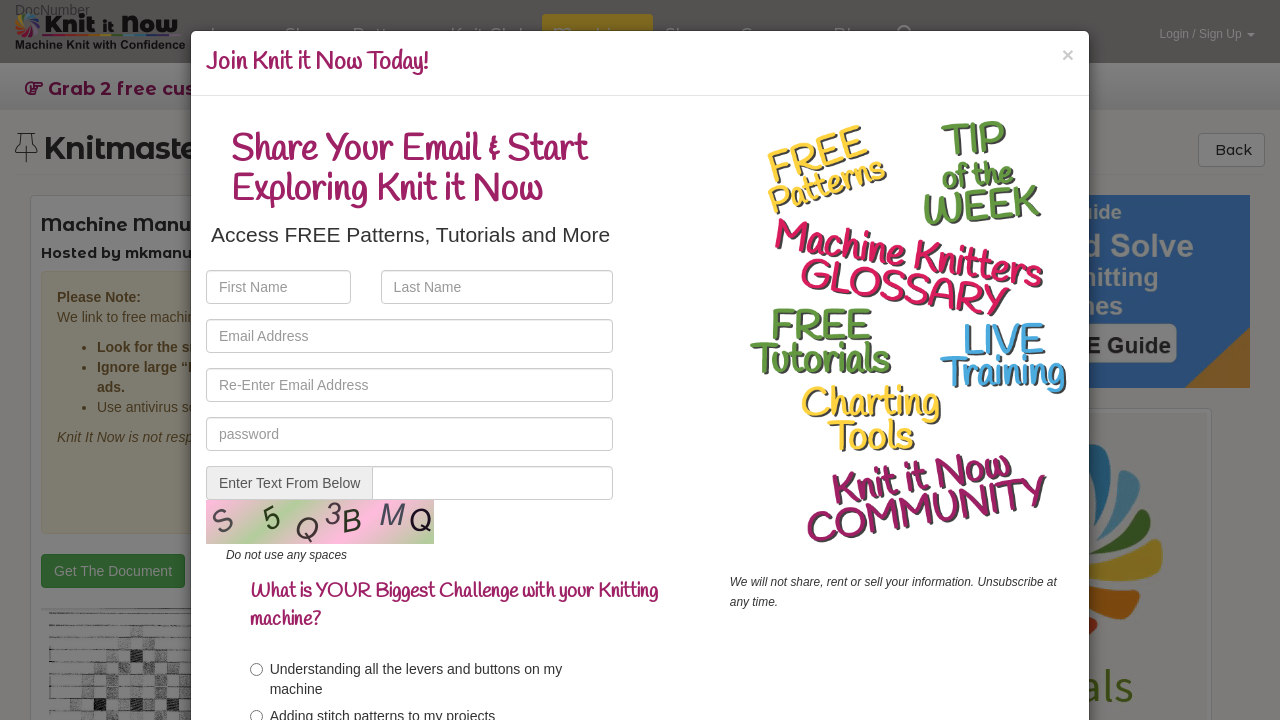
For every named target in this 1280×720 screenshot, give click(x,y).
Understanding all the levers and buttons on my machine (406, 679)
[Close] (1068, 54)
